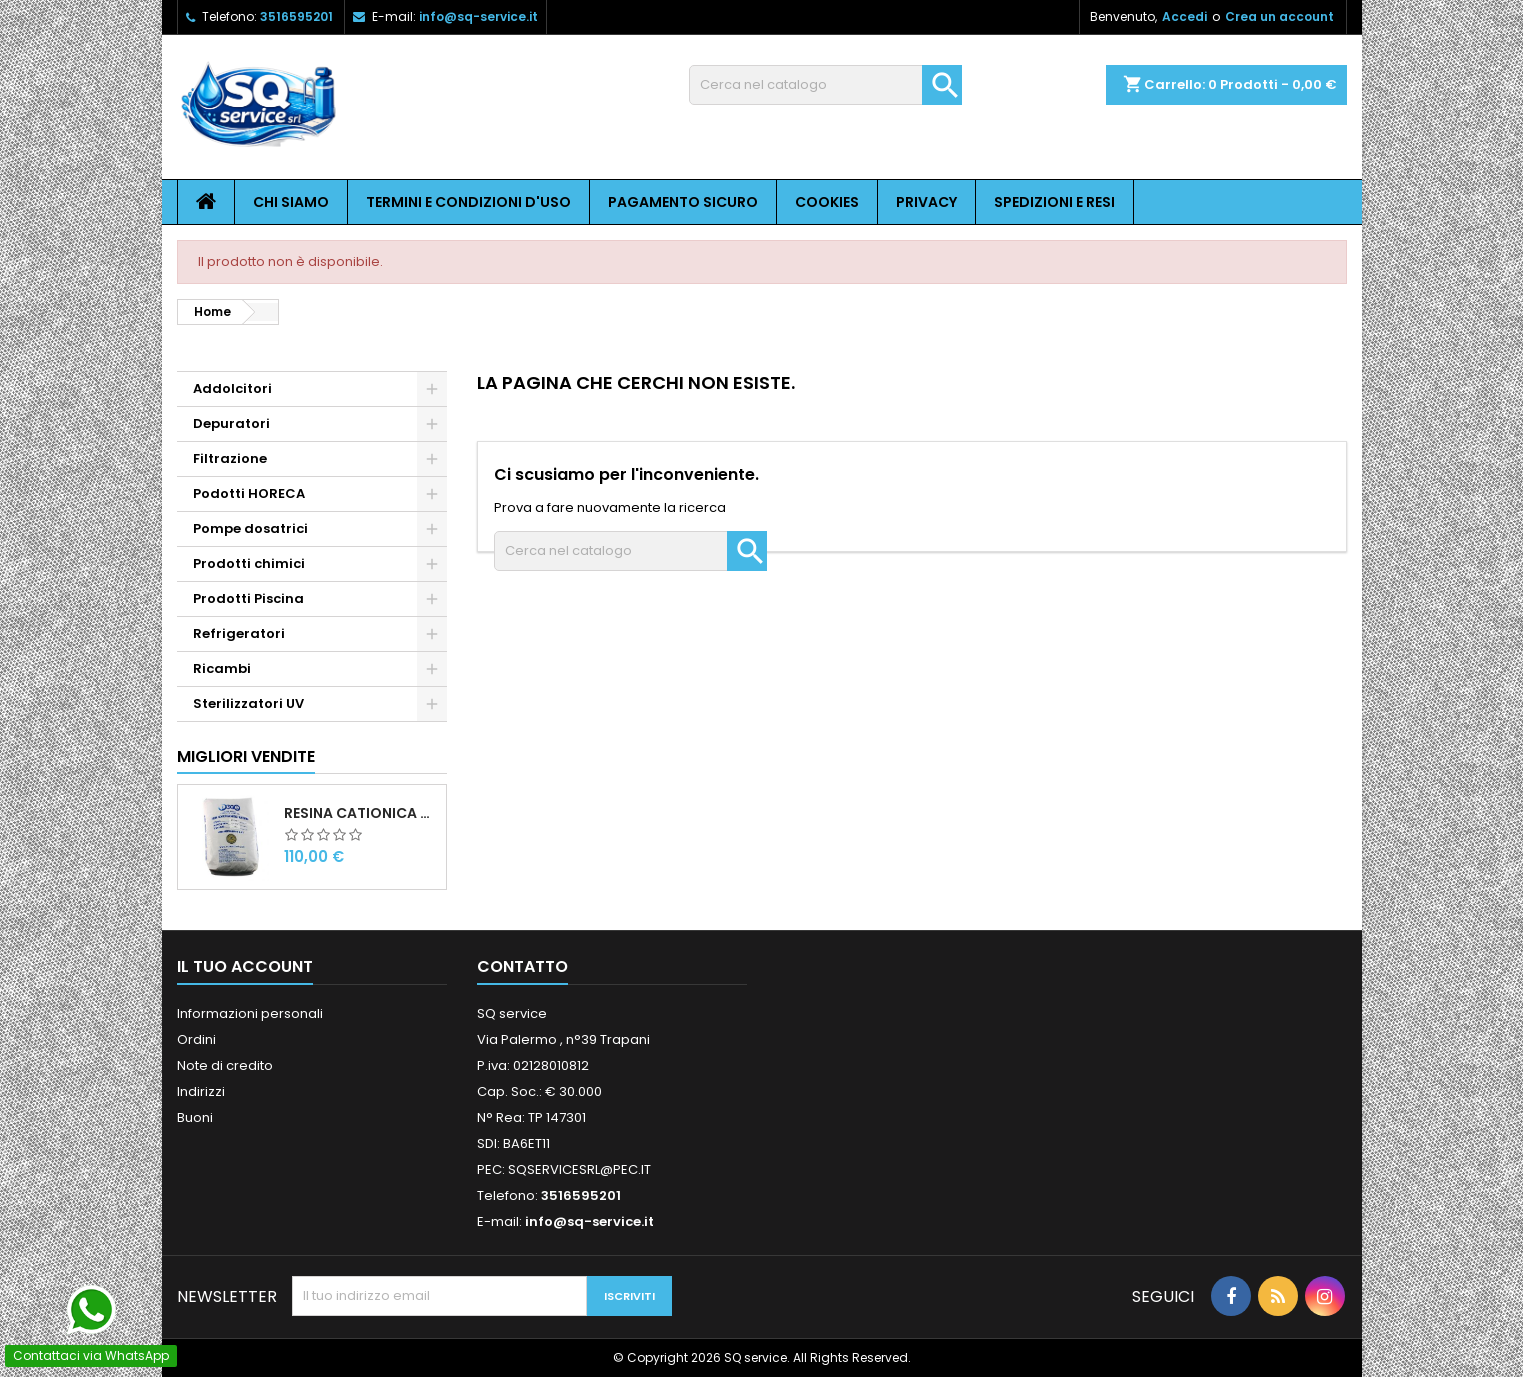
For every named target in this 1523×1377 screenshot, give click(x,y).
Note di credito (225, 1065)
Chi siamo (291, 202)
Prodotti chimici (249, 563)
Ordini (196, 1039)
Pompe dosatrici (250, 528)
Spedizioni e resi (1054, 202)
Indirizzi (201, 1091)
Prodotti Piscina (248, 598)
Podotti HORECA (249, 493)
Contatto (522, 966)
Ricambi (222, 668)
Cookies (827, 202)
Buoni (195, 1117)
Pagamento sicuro (683, 202)
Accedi (1184, 16)
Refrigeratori (239, 633)
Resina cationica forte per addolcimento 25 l (361, 813)
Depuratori (231, 423)
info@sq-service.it (478, 16)
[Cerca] (825, 85)
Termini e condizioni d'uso (468, 202)
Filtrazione (230, 458)
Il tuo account (245, 966)
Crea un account (1279, 16)
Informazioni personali (250, 1013)
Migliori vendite (246, 756)
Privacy (926, 202)
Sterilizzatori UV (248, 703)
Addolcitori (232, 388)
